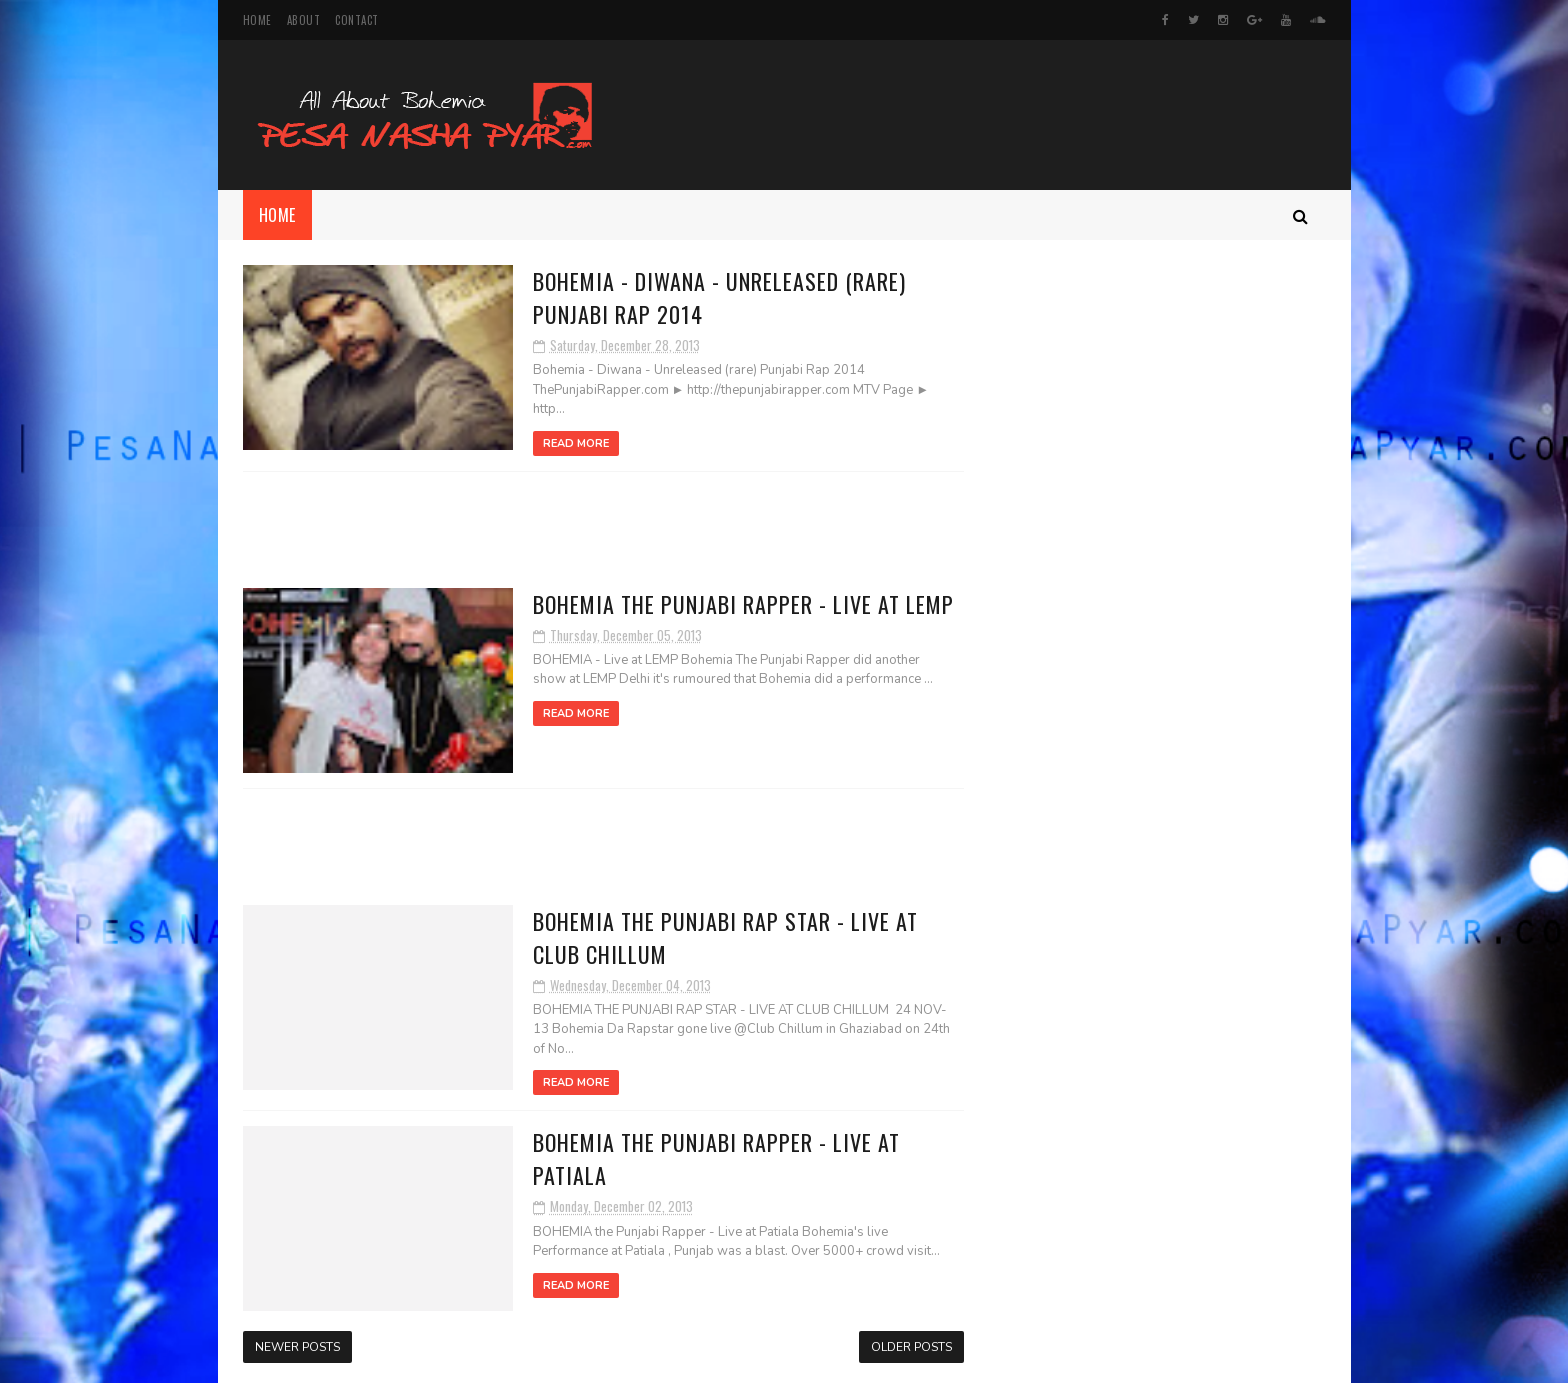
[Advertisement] (603, 530)
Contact (357, 20)
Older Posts (911, 1347)
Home (257, 20)
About (304, 20)
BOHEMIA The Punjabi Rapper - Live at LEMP (743, 604)
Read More (576, 443)
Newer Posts (297, 1347)
